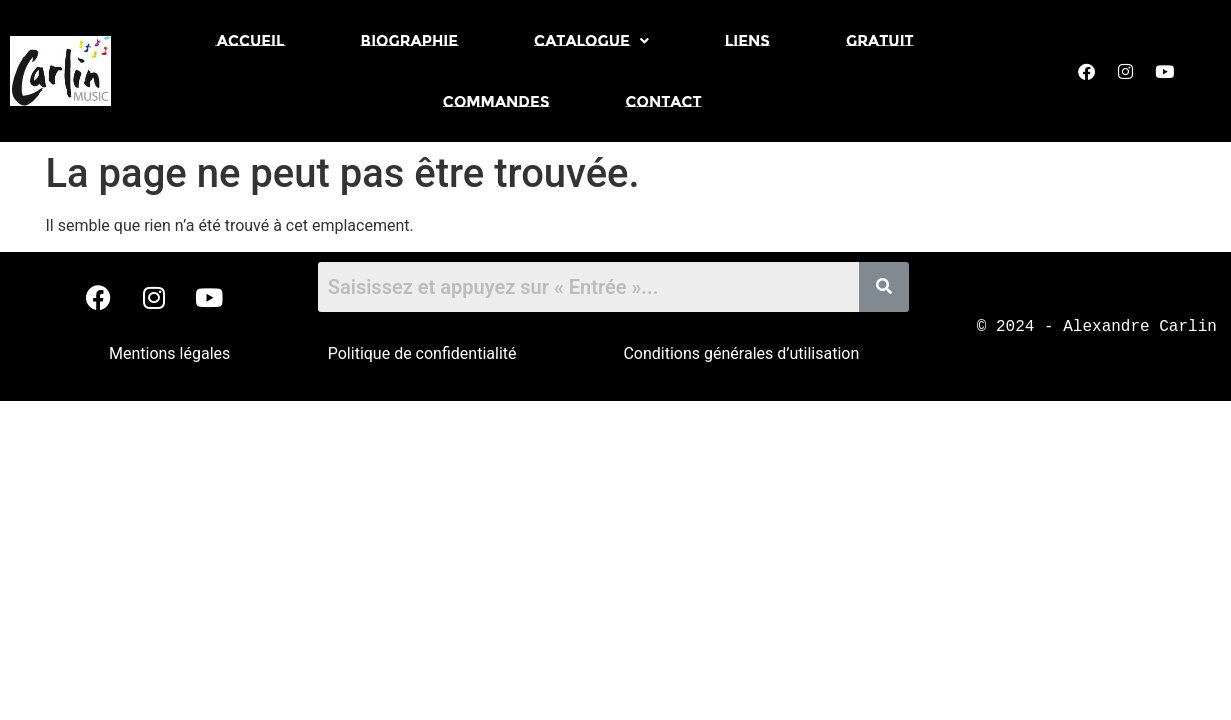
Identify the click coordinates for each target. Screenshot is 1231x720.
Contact (663, 101)
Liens (747, 40)
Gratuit (880, 40)
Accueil (251, 40)
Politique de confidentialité (422, 353)
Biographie (410, 40)
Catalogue (591, 40)
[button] (591, 40)
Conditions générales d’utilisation (741, 353)
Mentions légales (169, 353)
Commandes (496, 101)
